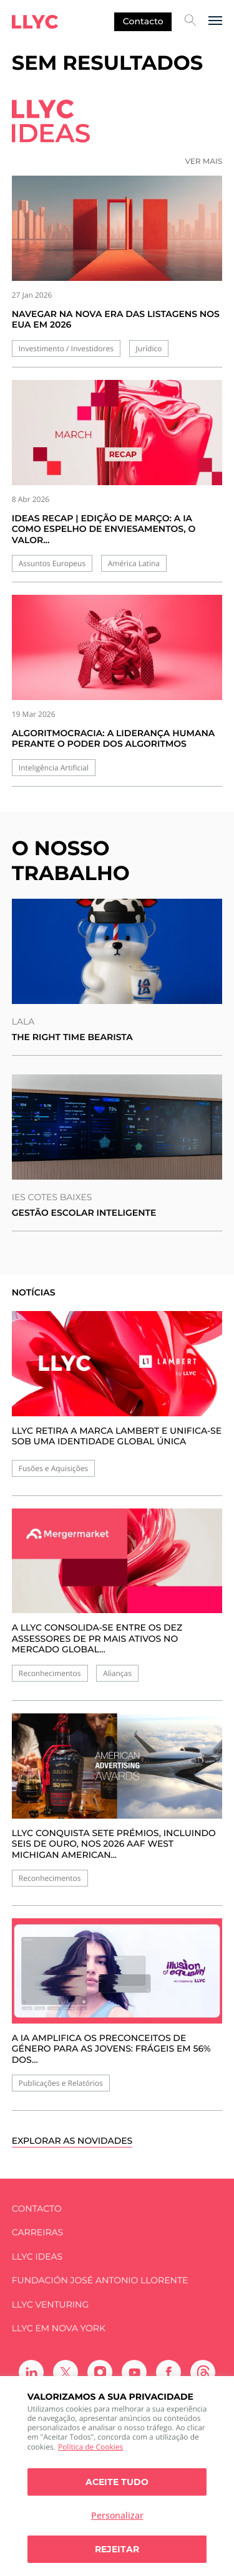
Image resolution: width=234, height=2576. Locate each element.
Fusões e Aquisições (53, 1468)
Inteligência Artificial (54, 767)
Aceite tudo (117, 2482)
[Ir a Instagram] (99, 2372)
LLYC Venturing (50, 2304)
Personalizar (117, 2515)
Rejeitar (117, 2549)
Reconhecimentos (50, 1673)
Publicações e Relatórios (61, 2083)
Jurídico (149, 348)
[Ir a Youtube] (134, 2372)
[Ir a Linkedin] (31, 2372)
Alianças (117, 1673)
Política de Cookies (90, 2446)
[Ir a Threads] (202, 2372)
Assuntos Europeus (52, 563)
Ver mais (203, 161)
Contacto (143, 21)
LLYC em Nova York (58, 2328)
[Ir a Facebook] (168, 2372)
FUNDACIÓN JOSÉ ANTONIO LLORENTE (100, 2280)
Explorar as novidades (72, 2141)
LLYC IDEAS (37, 2257)
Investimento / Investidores (66, 348)
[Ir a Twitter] (65, 2372)
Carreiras (37, 2232)
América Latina (134, 563)
